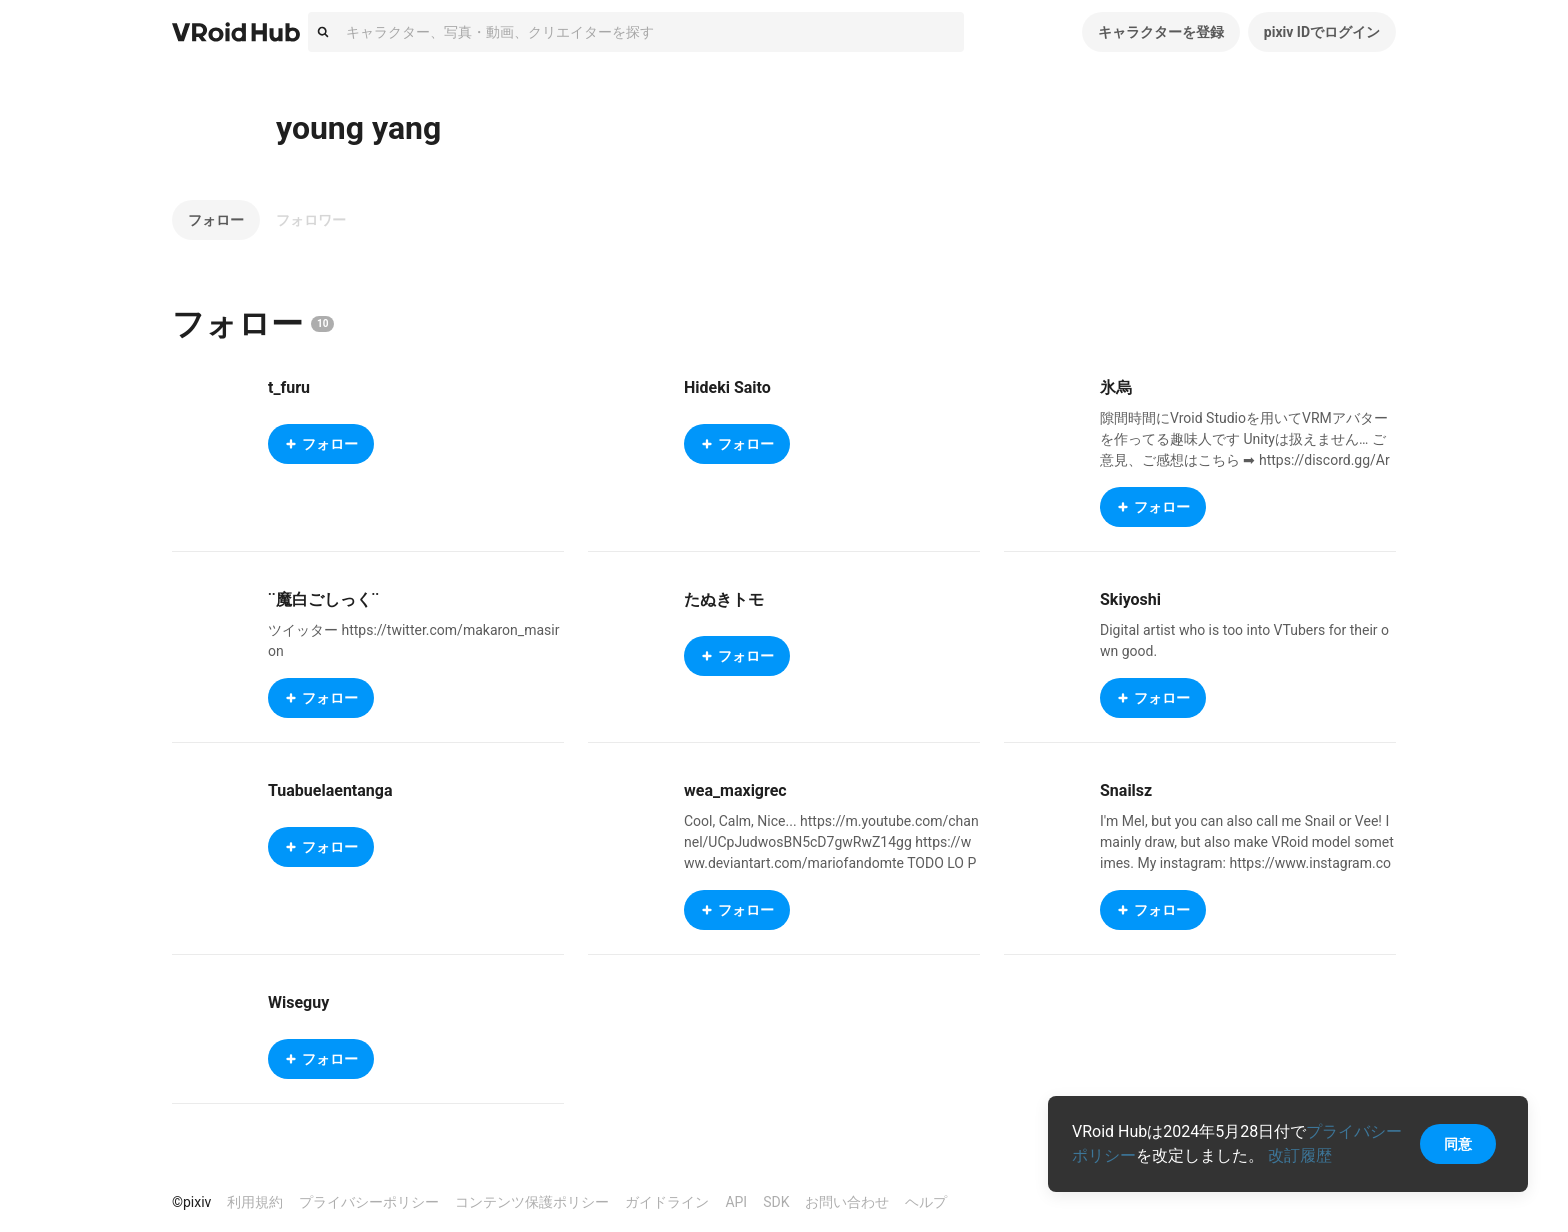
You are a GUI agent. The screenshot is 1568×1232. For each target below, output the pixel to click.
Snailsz (1126, 790)
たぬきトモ (724, 599)
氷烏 (1116, 387)
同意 (1458, 1144)
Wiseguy (298, 1002)
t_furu (289, 387)
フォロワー (311, 220)
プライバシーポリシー (369, 1202)
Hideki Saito (727, 387)
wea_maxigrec (735, 790)
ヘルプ (926, 1202)
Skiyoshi (1130, 599)
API (736, 1202)
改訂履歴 (1300, 1155)
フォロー (216, 220)
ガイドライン (667, 1202)
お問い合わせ (847, 1202)
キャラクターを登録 (1161, 32)
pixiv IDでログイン (1322, 32)
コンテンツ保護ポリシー (532, 1202)
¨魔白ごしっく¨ (323, 599)
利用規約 (255, 1202)
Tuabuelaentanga (330, 790)
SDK (776, 1202)
